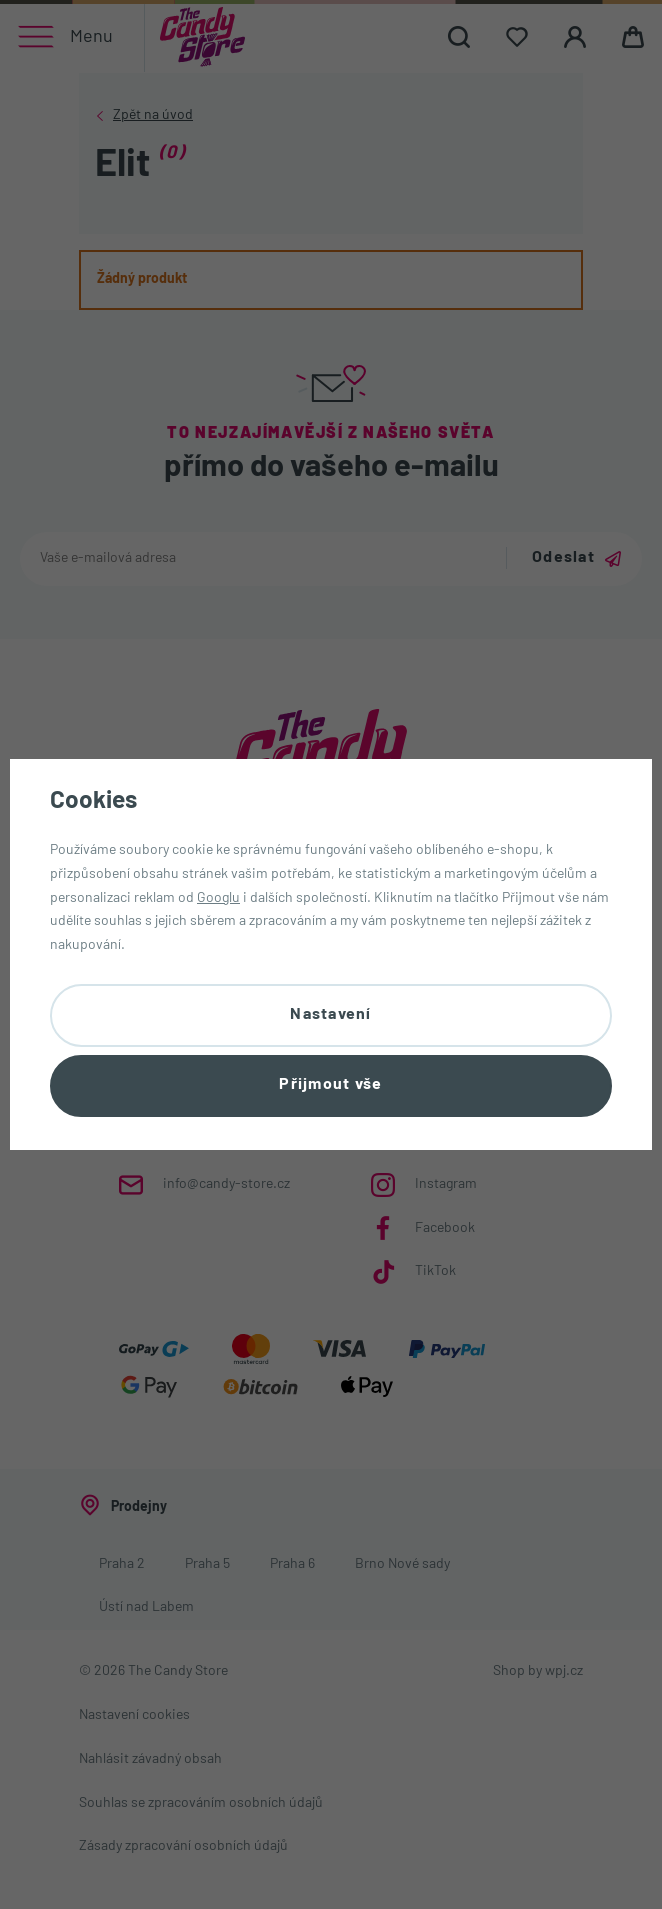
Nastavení (331, 1014)
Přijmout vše (330, 1086)
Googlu (218, 897)
